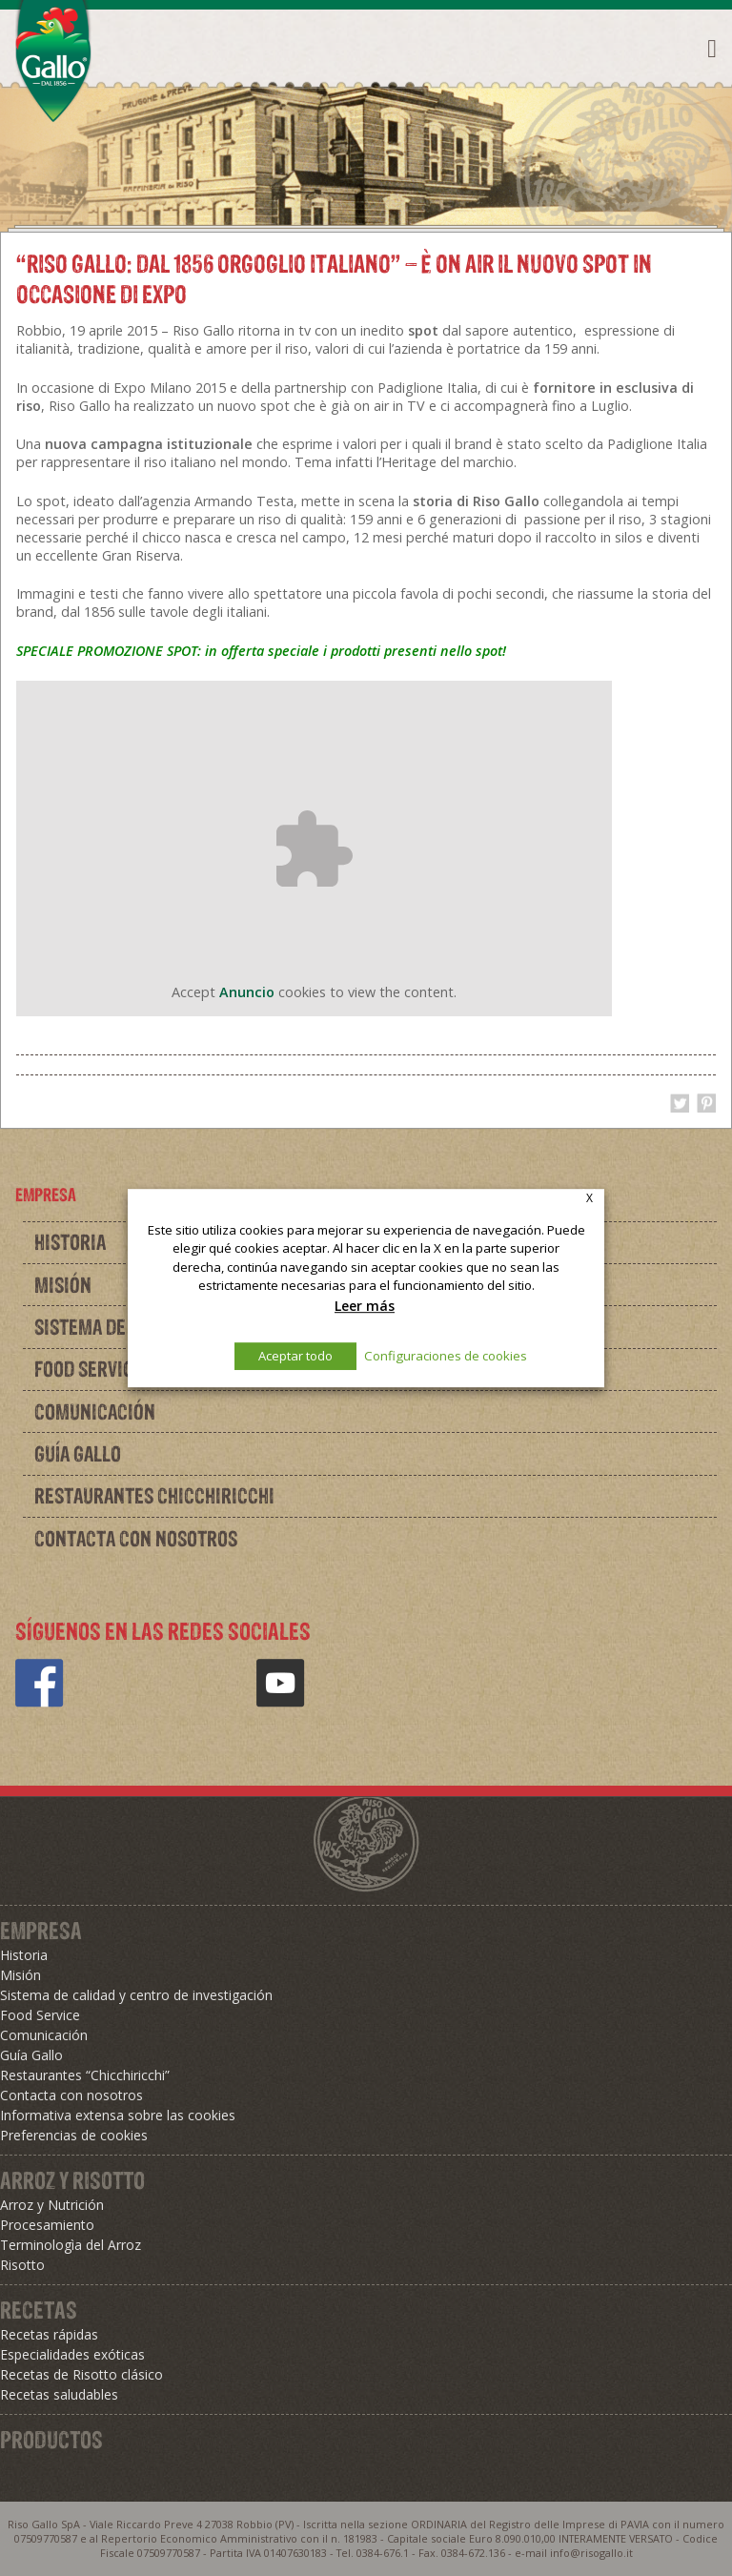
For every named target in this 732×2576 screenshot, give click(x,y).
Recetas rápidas (49, 2334)
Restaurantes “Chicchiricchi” (85, 2075)
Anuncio (246, 992)
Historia (24, 1955)
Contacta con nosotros (135, 1538)
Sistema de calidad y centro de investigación (136, 1995)
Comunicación (94, 1412)
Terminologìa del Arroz (70, 2245)
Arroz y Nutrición (52, 2205)
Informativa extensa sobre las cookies (117, 2115)
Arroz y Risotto (72, 2180)
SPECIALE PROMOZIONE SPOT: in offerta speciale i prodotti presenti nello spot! (261, 651)
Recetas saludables (59, 2394)
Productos (51, 2439)
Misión (20, 1975)
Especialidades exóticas (72, 2354)
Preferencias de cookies (74, 2135)
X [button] (589, 1198)
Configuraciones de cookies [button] (445, 1355)
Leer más (365, 1306)
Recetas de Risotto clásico (81, 2374)
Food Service (40, 2015)
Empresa (41, 1930)
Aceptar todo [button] (295, 1355)
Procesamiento (47, 2225)
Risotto (22, 2265)
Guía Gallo (77, 1454)
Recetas (38, 2310)
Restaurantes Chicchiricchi (154, 1495)
